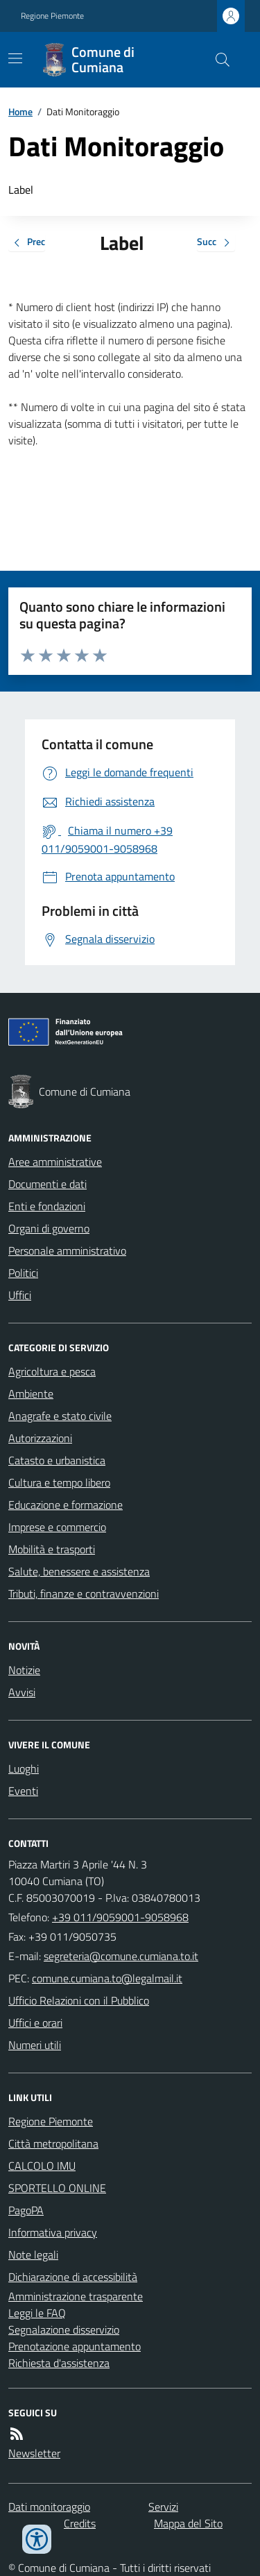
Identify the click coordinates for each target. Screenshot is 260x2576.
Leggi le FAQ (37, 2313)
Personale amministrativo (67, 1250)
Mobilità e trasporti (51, 1549)
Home (20, 111)
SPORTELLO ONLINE (57, 2188)
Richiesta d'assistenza (59, 2363)
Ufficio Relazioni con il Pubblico (78, 2000)
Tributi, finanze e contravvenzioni (83, 1593)
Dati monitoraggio (49, 2506)
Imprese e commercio (57, 1527)
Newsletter (34, 2453)
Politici (23, 1272)
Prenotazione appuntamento (74, 2346)
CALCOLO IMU (42, 2165)
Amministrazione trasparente (75, 2296)
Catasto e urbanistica (56, 1460)
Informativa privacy (52, 2232)
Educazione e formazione (65, 1504)
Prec (26, 242)
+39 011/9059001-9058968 (120, 1917)
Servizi (163, 2506)
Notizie (24, 1670)
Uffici (19, 1295)
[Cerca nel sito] (217, 59)
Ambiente (30, 1393)
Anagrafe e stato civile (60, 1415)
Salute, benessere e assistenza (79, 1571)
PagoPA (26, 2210)
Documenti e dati (47, 1184)
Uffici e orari (35, 2022)
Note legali (33, 2254)
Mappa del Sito (188, 2523)
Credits (80, 2523)
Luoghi (23, 1768)
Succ (216, 242)
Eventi (23, 1790)
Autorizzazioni (40, 1438)
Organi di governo (48, 1228)
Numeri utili (34, 2044)
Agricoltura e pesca (52, 1371)
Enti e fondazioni (46, 1206)
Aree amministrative (55, 1161)
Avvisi (21, 1692)
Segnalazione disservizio (63, 2329)
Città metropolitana (53, 2143)
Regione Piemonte (52, 16)
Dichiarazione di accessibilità (72, 2276)
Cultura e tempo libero (59, 1482)
